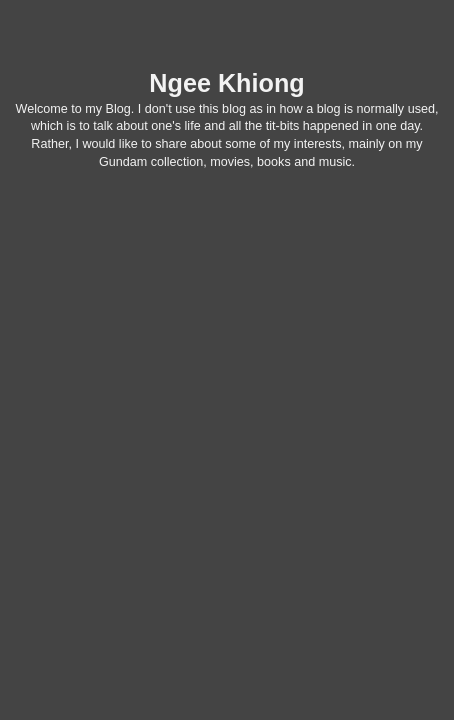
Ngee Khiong (226, 83)
